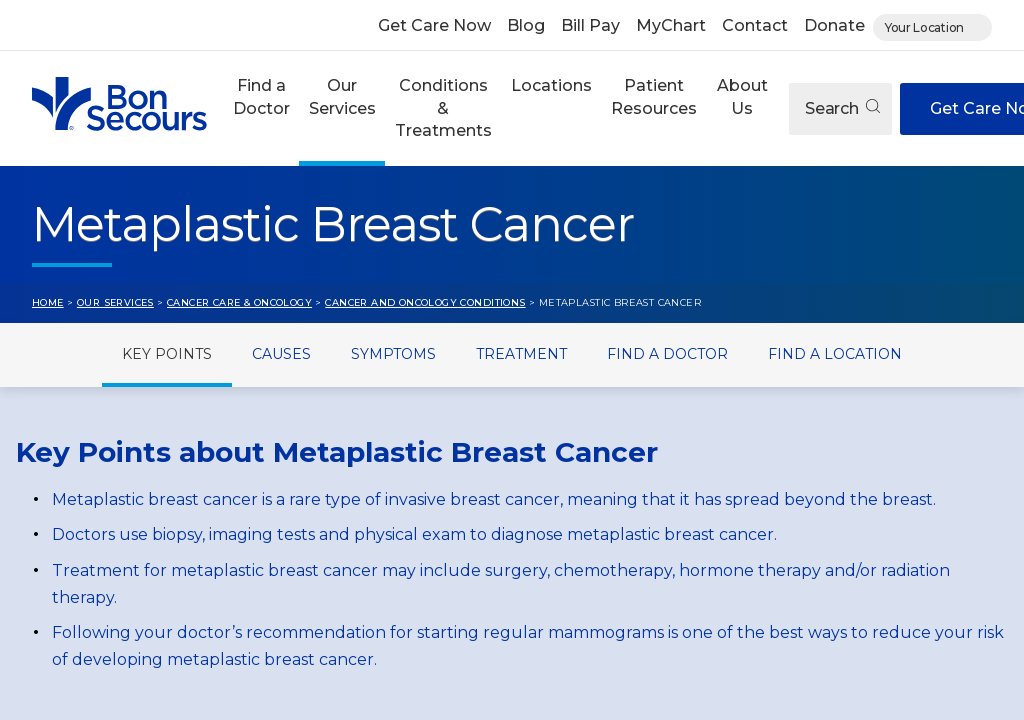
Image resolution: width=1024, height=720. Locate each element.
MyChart (671, 25)
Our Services (342, 96)
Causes (281, 354)
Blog (526, 25)
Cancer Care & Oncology (239, 302)
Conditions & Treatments (443, 108)
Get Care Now (434, 25)
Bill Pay (590, 25)
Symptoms (393, 354)
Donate (834, 25)
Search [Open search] (842, 108)
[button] (261, 108)
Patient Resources (654, 96)
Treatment (521, 354)
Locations (551, 85)
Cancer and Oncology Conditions (425, 302)
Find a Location (835, 354)
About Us (742, 96)
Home (48, 302)
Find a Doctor (261, 96)
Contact (755, 25)
